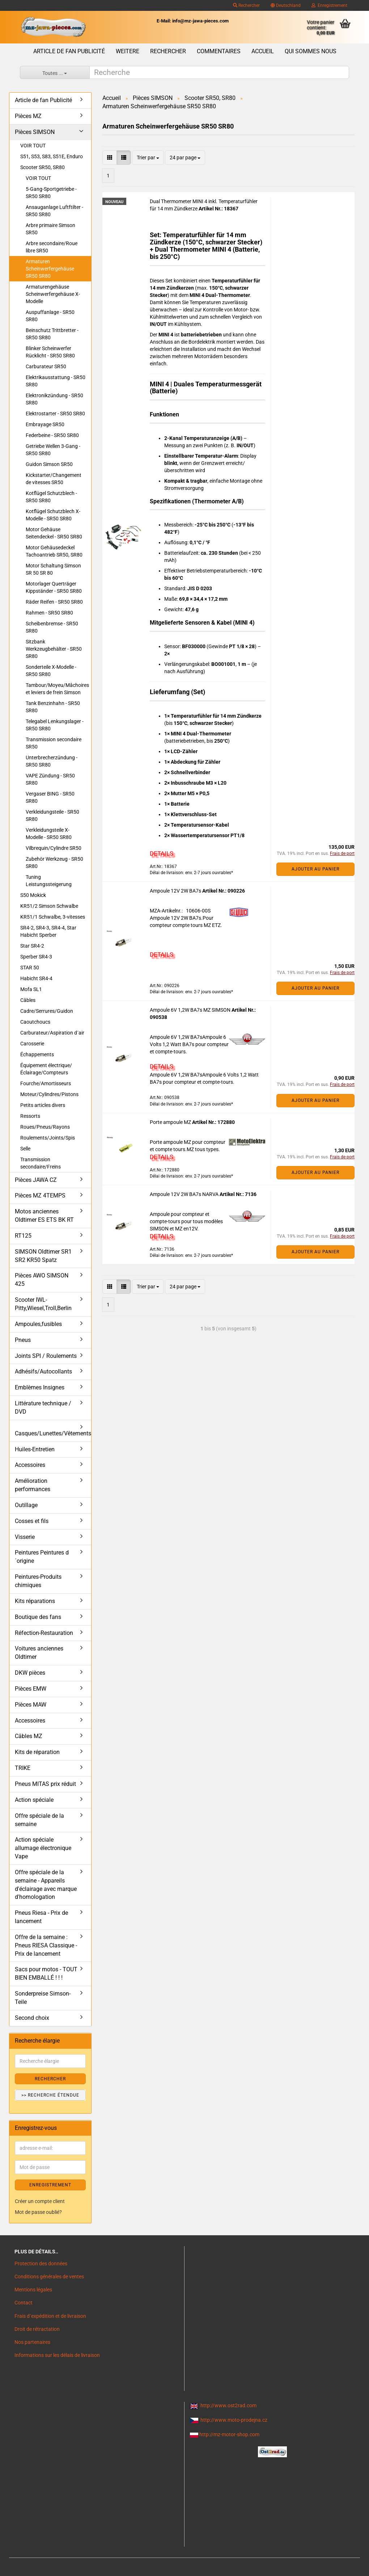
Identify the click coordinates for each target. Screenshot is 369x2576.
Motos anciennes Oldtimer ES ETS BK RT (44, 1215)
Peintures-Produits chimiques (38, 1581)
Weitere (127, 51)
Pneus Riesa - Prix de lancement (41, 1917)
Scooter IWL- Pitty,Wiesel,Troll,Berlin (43, 1304)
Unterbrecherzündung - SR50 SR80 (51, 761)
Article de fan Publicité (69, 51)
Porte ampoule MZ (171, 1122)
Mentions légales (33, 2289)
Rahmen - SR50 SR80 (49, 613)
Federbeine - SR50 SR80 (52, 435)
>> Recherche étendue (50, 2095)
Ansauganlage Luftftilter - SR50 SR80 (54, 210)
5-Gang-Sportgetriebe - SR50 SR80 (51, 192)
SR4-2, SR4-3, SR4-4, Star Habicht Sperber (48, 931)
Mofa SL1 (31, 989)
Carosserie (32, 1043)
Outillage (26, 1505)
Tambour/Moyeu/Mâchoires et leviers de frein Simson (57, 688)
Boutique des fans (38, 1617)
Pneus (23, 1340)
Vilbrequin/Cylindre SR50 (53, 848)
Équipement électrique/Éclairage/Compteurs (46, 1068)
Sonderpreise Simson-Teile (43, 1997)
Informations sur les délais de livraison (57, 2355)
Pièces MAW (30, 1704)
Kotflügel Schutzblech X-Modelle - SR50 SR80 (53, 514)
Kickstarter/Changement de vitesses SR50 (53, 478)
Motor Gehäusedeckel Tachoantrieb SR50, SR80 (54, 551)
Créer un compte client (40, 2201)
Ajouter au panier (315, 869)
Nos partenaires (32, 2342)
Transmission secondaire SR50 (53, 743)
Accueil (262, 51)
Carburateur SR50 (46, 366)
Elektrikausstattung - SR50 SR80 (55, 380)
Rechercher (246, 5)
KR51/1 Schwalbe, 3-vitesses (52, 917)
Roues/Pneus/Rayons (45, 1127)
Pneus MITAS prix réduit (45, 1783)
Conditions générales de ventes (49, 2276)
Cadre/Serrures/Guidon (46, 1011)
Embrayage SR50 (45, 424)
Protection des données (40, 2263)
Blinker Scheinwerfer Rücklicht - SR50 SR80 (50, 351)
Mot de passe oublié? (38, 2212)
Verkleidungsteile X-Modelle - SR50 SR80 (49, 833)
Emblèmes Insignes (39, 1387)
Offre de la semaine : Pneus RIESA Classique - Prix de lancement (46, 1945)
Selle (25, 1148)
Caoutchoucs (35, 1022)
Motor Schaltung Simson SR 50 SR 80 (53, 569)
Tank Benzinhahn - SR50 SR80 (53, 706)
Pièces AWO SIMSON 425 (41, 1279)
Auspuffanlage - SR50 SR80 (50, 315)
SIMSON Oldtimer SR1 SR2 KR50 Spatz (43, 1255)
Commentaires (219, 51)
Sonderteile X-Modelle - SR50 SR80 (51, 670)
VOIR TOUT (33, 145)
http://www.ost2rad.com (228, 2405)
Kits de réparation (37, 1752)
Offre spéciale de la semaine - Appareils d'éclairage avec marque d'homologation (46, 1885)
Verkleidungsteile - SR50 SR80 (52, 815)
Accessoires (30, 1464)
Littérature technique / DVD (43, 1407)
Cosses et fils (31, 1521)
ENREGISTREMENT (50, 2184)
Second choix (32, 2017)
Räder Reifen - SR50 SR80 (54, 602)
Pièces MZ (28, 116)
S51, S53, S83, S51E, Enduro (51, 156)
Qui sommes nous (310, 51)
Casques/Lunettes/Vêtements (53, 1433)
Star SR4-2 (32, 946)
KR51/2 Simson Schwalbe (49, 906)
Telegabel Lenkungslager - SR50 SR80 (55, 724)
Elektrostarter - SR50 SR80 (55, 413)
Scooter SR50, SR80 (42, 167)
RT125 (23, 1235)
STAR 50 (29, 967)
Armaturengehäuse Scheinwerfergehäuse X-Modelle (53, 294)
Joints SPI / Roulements (46, 1355)
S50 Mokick (33, 895)
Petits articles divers (42, 1105)
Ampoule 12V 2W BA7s (176, 891)
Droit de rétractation (37, 2329)
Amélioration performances (32, 1485)
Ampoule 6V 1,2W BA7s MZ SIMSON (191, 1010)
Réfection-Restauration (44, 1632)
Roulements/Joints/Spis (47, 1138)
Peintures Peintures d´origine (42, 1556)
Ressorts (30, 1116)
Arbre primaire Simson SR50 (50, 228)
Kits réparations (35, 1601)
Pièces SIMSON (35, 132)
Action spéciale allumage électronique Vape (43, 1848)
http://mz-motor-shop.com (229, 2434)
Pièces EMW (30, 1688)
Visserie (25, 1537)
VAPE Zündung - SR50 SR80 (50, 779)
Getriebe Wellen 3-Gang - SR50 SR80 (53, 449)
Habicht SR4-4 (36, 978)
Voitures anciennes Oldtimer (39, 1652)
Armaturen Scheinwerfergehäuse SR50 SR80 (50, 269)
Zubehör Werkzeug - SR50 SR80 (54, 862)
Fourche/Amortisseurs (45, 1083)
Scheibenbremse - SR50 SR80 (52, 627)
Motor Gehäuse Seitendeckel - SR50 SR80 (54, 533)
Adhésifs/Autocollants (43, 1371)
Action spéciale (34, 1799)
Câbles (27, 1000)
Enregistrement (329, 5)
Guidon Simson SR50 (49, 464)
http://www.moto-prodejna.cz (233, 2420)
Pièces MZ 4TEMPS (40, 1195)
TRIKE (22, 1768)
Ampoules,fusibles (38, 1324)
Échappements (37, 1054)
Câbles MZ (28, 1736)
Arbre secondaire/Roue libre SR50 (51, 246)
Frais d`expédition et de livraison (50, 2316)
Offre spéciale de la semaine (39, 1820)
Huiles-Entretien (35, 1449)
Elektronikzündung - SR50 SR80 (54, 399)
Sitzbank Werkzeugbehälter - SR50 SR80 (54, 649)
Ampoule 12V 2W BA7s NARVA (185, 1194)
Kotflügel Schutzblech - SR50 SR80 (51, 496)
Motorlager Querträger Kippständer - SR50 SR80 (54, 587)
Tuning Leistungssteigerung (49, 880)
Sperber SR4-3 (36, 957)
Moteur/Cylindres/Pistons (49, 1094)
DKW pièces (30, 1672)
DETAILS (161, 853)
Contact (23, 2303)
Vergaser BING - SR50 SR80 (50, 797)
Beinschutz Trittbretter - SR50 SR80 (52, 333)
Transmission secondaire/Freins (40, 1163)
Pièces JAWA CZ (36, 1179)
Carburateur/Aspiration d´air (52, 1033)
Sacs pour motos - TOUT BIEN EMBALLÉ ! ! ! (46, 1973)
